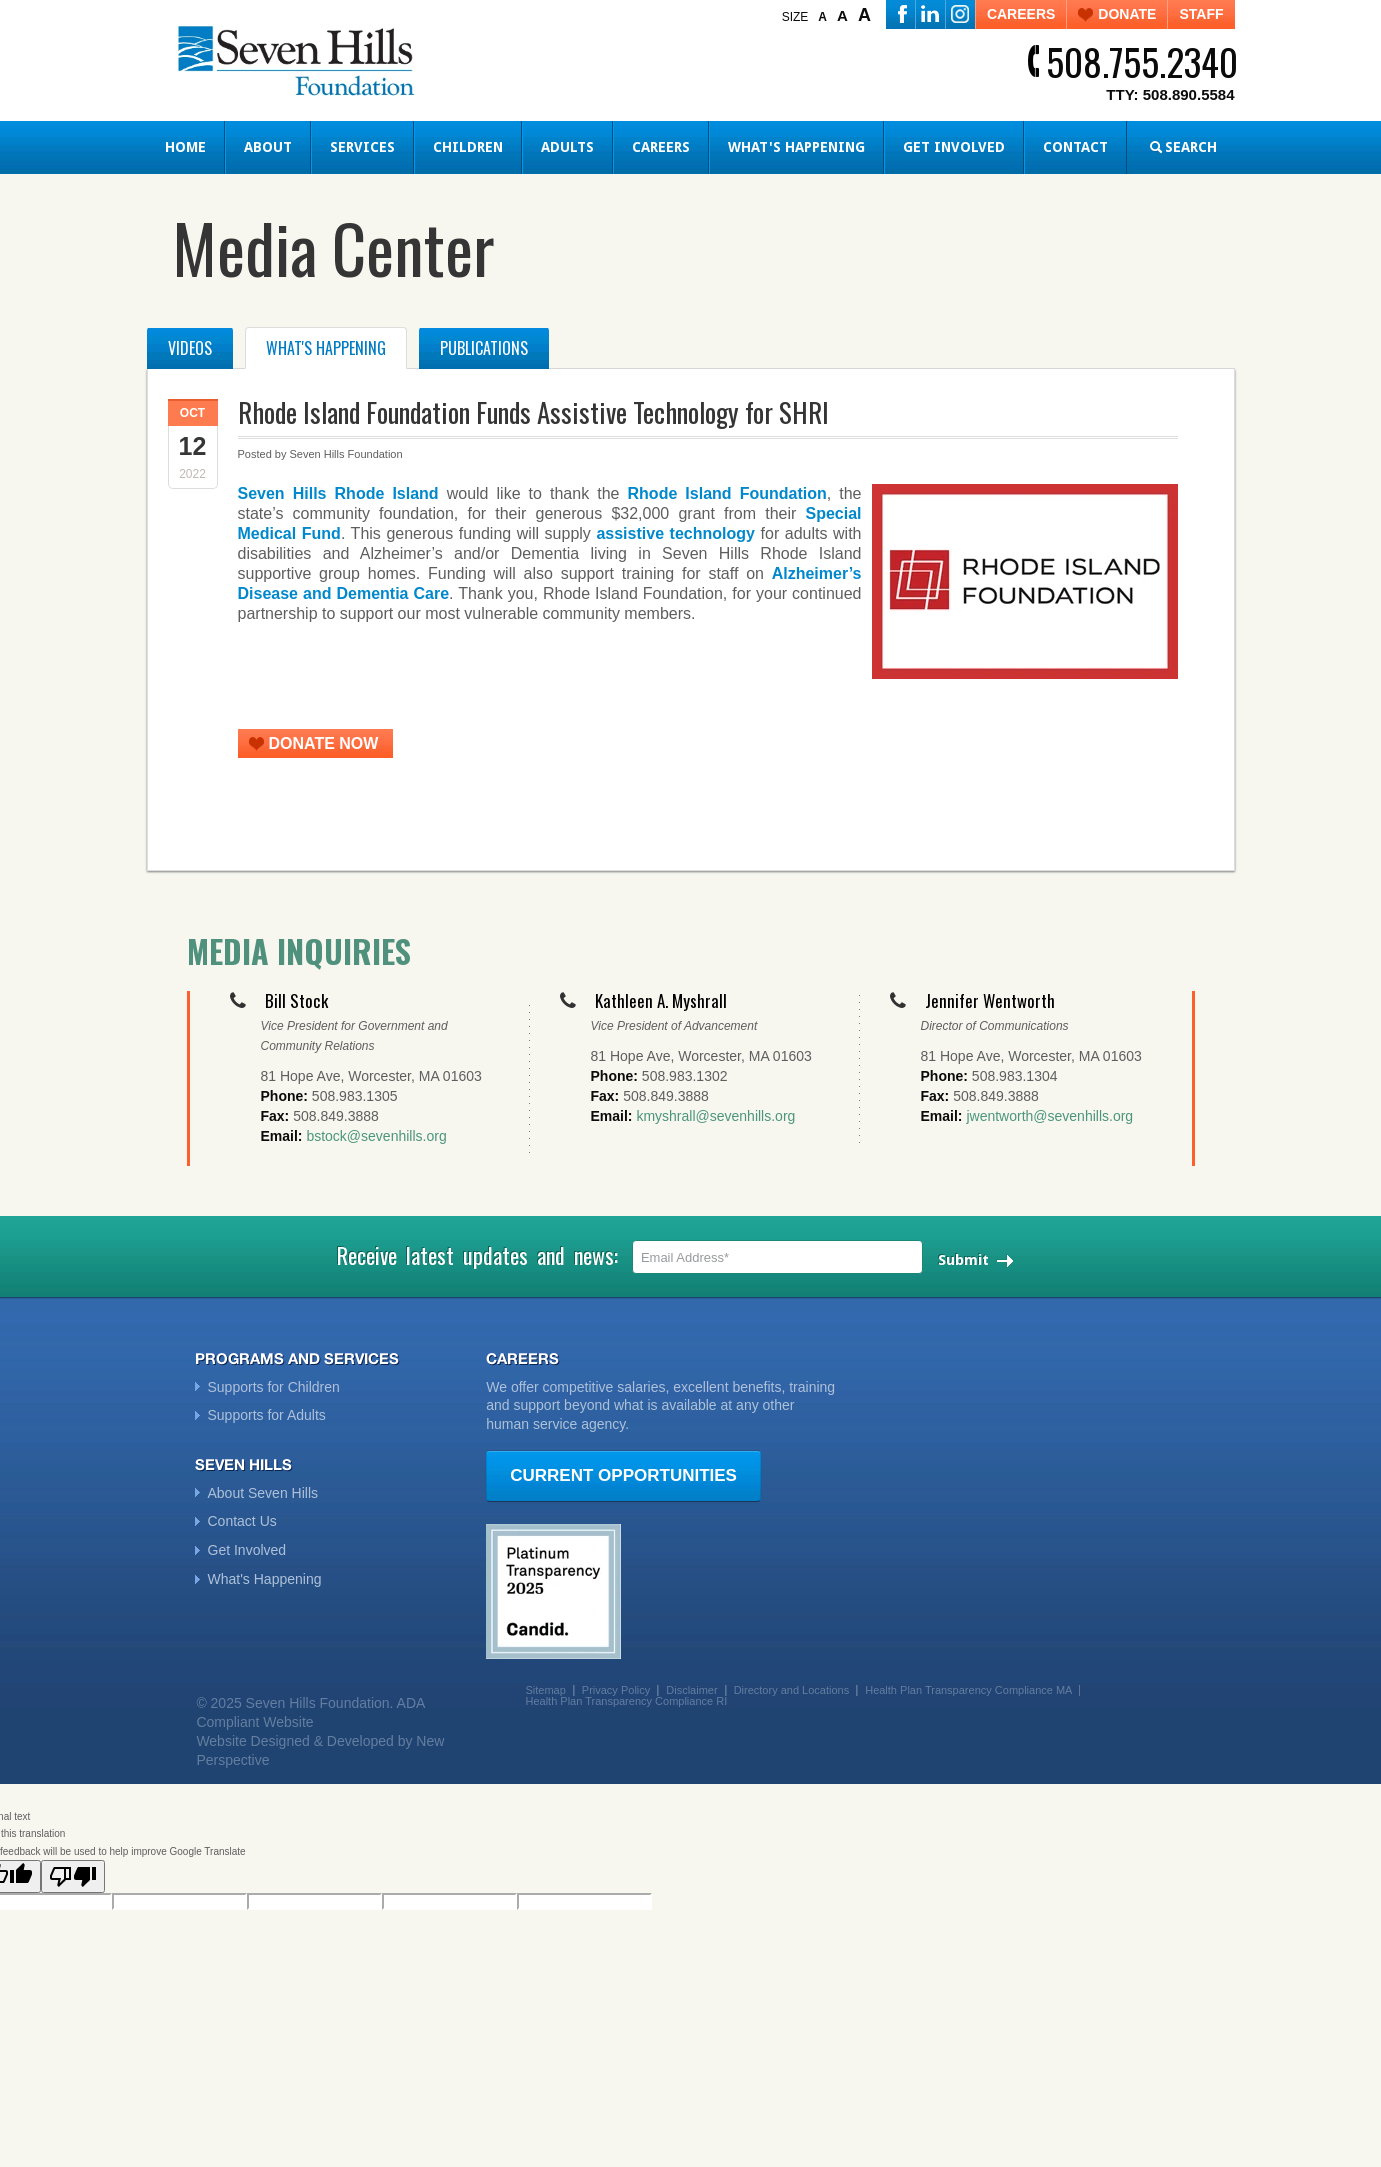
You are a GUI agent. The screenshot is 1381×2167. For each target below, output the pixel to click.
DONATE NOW (324, 743)
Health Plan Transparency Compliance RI (626, 1701)
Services (362, 147)
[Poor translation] (73, 1876)
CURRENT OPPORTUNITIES (623, 1475)
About (268, 147)
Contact (1075, 147)
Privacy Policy (616, 1690)
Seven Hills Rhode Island (338, 493)
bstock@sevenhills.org (376, 1136)
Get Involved (954, 147)
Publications (484, 348)
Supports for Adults (267, 1415)
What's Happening (796, 147)
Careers (661, 147)
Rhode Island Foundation (727, 493)
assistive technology (675, 533)
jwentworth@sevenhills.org (1049, 1116)
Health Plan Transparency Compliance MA (968, 1690)
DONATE (1127, 14)
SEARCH (1191, 147)
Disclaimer (691, 1690)
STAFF (1201, 14)
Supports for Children (274, 1387)
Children (468, 147)
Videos (190, 348)
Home (185, 147)
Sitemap (545, 1690)
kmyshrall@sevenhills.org (715, 1116)
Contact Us (242, 1521)
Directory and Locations (792, 1690)
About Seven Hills (263, 1493)
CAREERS (1021, 14)
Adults (567, 147)
